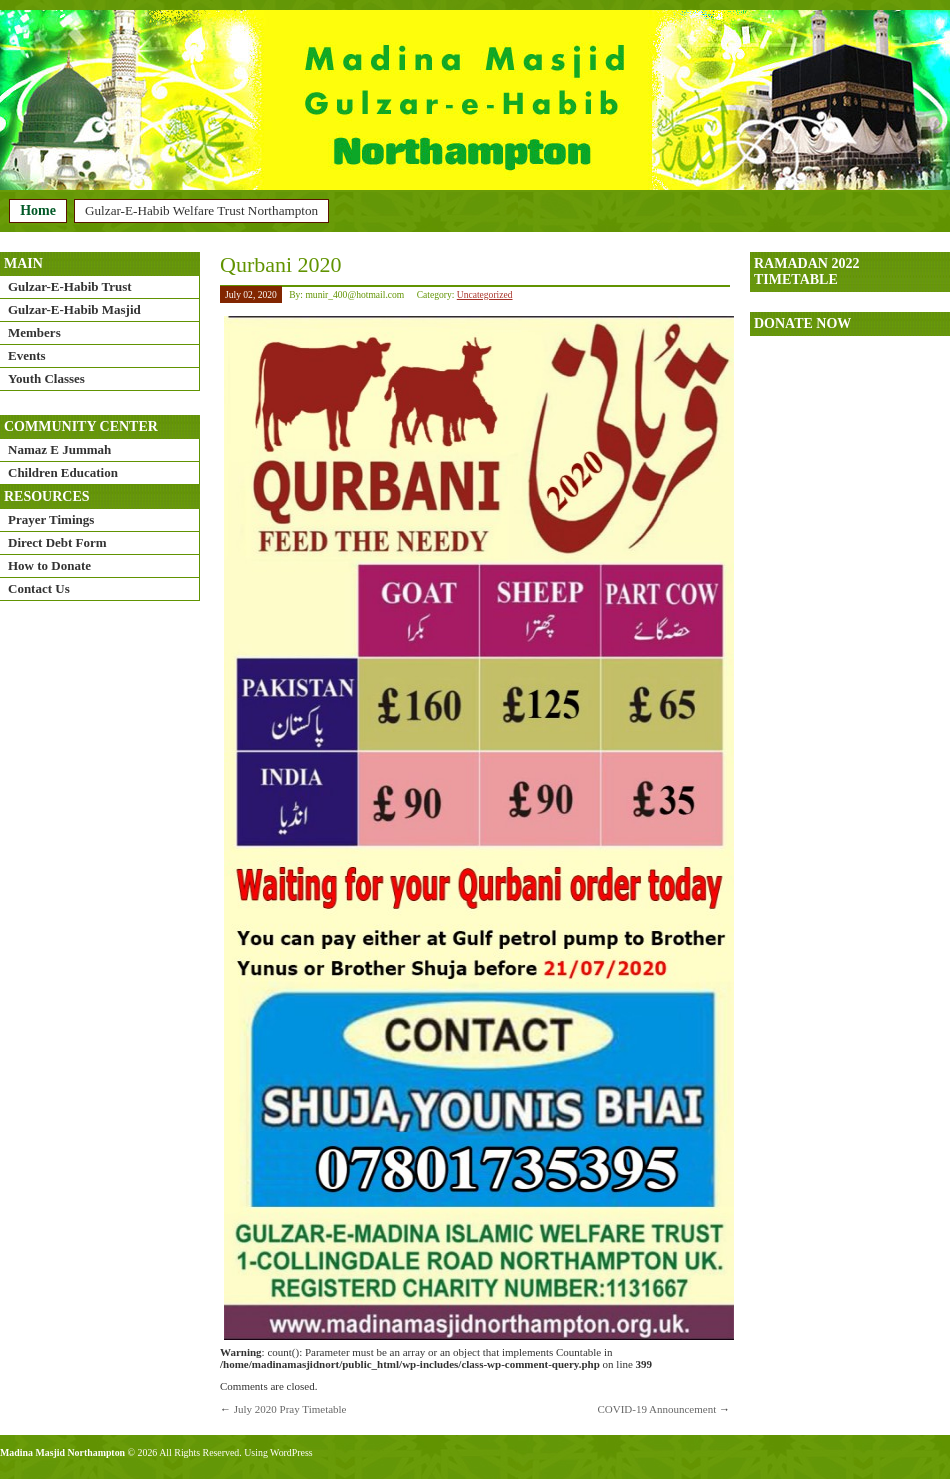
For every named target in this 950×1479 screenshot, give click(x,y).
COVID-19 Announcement (656, 1409)
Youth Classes (46, 378)
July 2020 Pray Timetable (290, 1409)
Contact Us (39, 588)
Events (27, 355)
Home (38, 210)
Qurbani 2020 (281, 264)
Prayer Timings (51, 519)
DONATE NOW (802, 323)
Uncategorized (485, 294)
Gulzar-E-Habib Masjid (74, 309)
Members (34, 332)
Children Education (63, 472)
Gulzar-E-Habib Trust (70, 286)
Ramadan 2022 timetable (806, 271)
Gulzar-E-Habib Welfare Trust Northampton (201, 210)
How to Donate (49, 565)
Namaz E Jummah (59, 449)
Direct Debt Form (57, 542)
